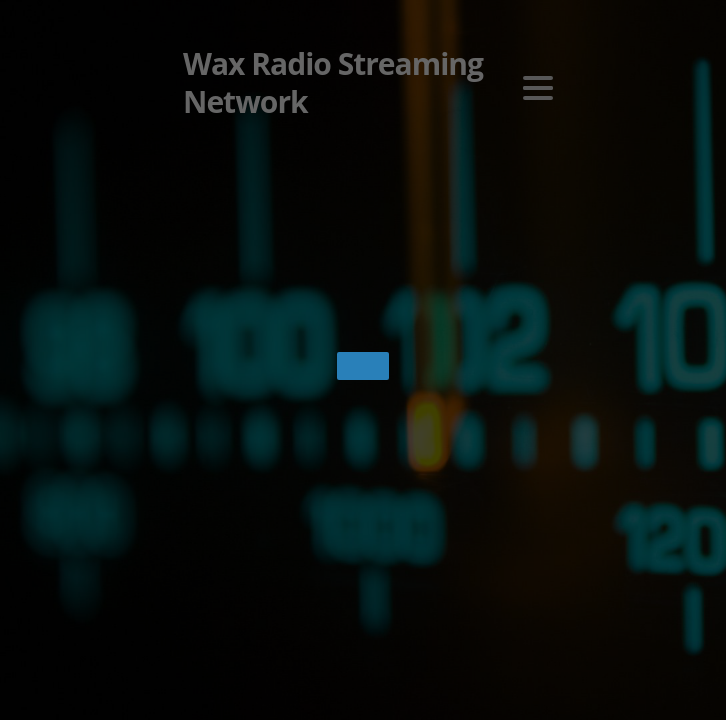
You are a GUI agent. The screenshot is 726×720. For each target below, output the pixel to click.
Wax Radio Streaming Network (333, 83)
